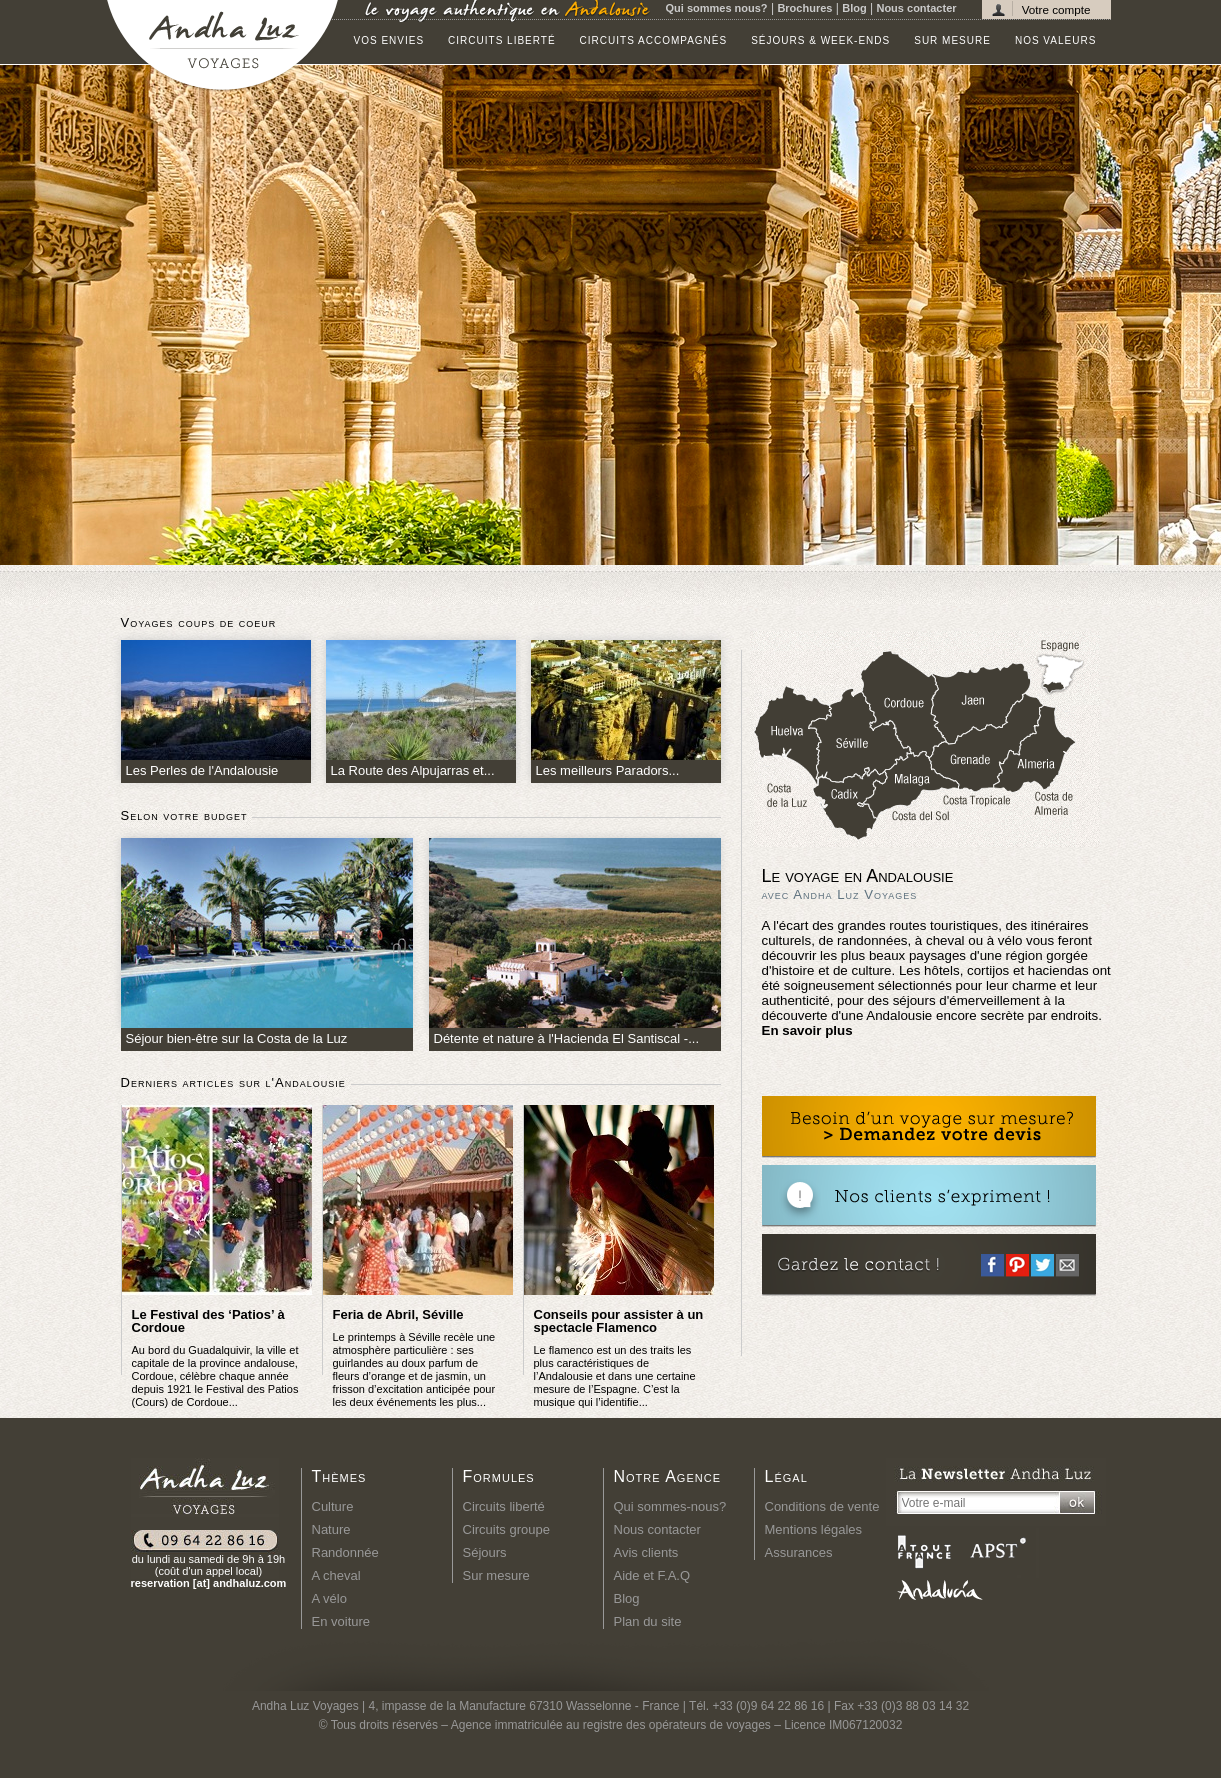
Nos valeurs (1055, 40)
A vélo (329, 1598)
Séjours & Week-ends (820, 40)
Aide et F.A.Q (652, 1575)
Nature (331, 1529)
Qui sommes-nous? (670, 1506)
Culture (333, 1506)
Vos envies (389, 40)
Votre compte (1056, 9)
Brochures (804, 8)
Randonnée (345, 1552)
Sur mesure (952, 40)
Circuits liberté (502, 40)
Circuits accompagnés (654, 40)
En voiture (341, 1621)
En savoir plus (807, 1030)
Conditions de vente (822, 1506)
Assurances (799, 1552)
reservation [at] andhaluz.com (209, 1583)
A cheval (336, 1575)
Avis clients (646, 1552)
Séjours (485, 1552)
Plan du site (648, 1621)
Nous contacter (916, 8)
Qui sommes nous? (717, 8)
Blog (854, 8)
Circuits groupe (506, 1529)
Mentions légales (814, 1529)
